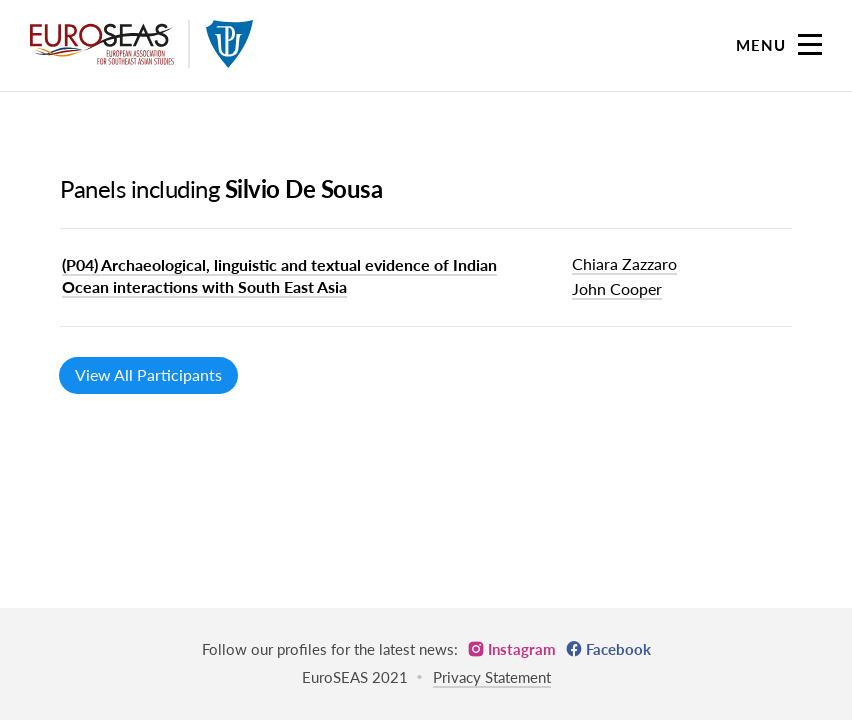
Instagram (522, 649)
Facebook (618, 649)
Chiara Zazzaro (624, 263)
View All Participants (148, 374)
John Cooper (617, 288)
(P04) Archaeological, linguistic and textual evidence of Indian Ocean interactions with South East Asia (279, 275)
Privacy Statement (492, 677)
